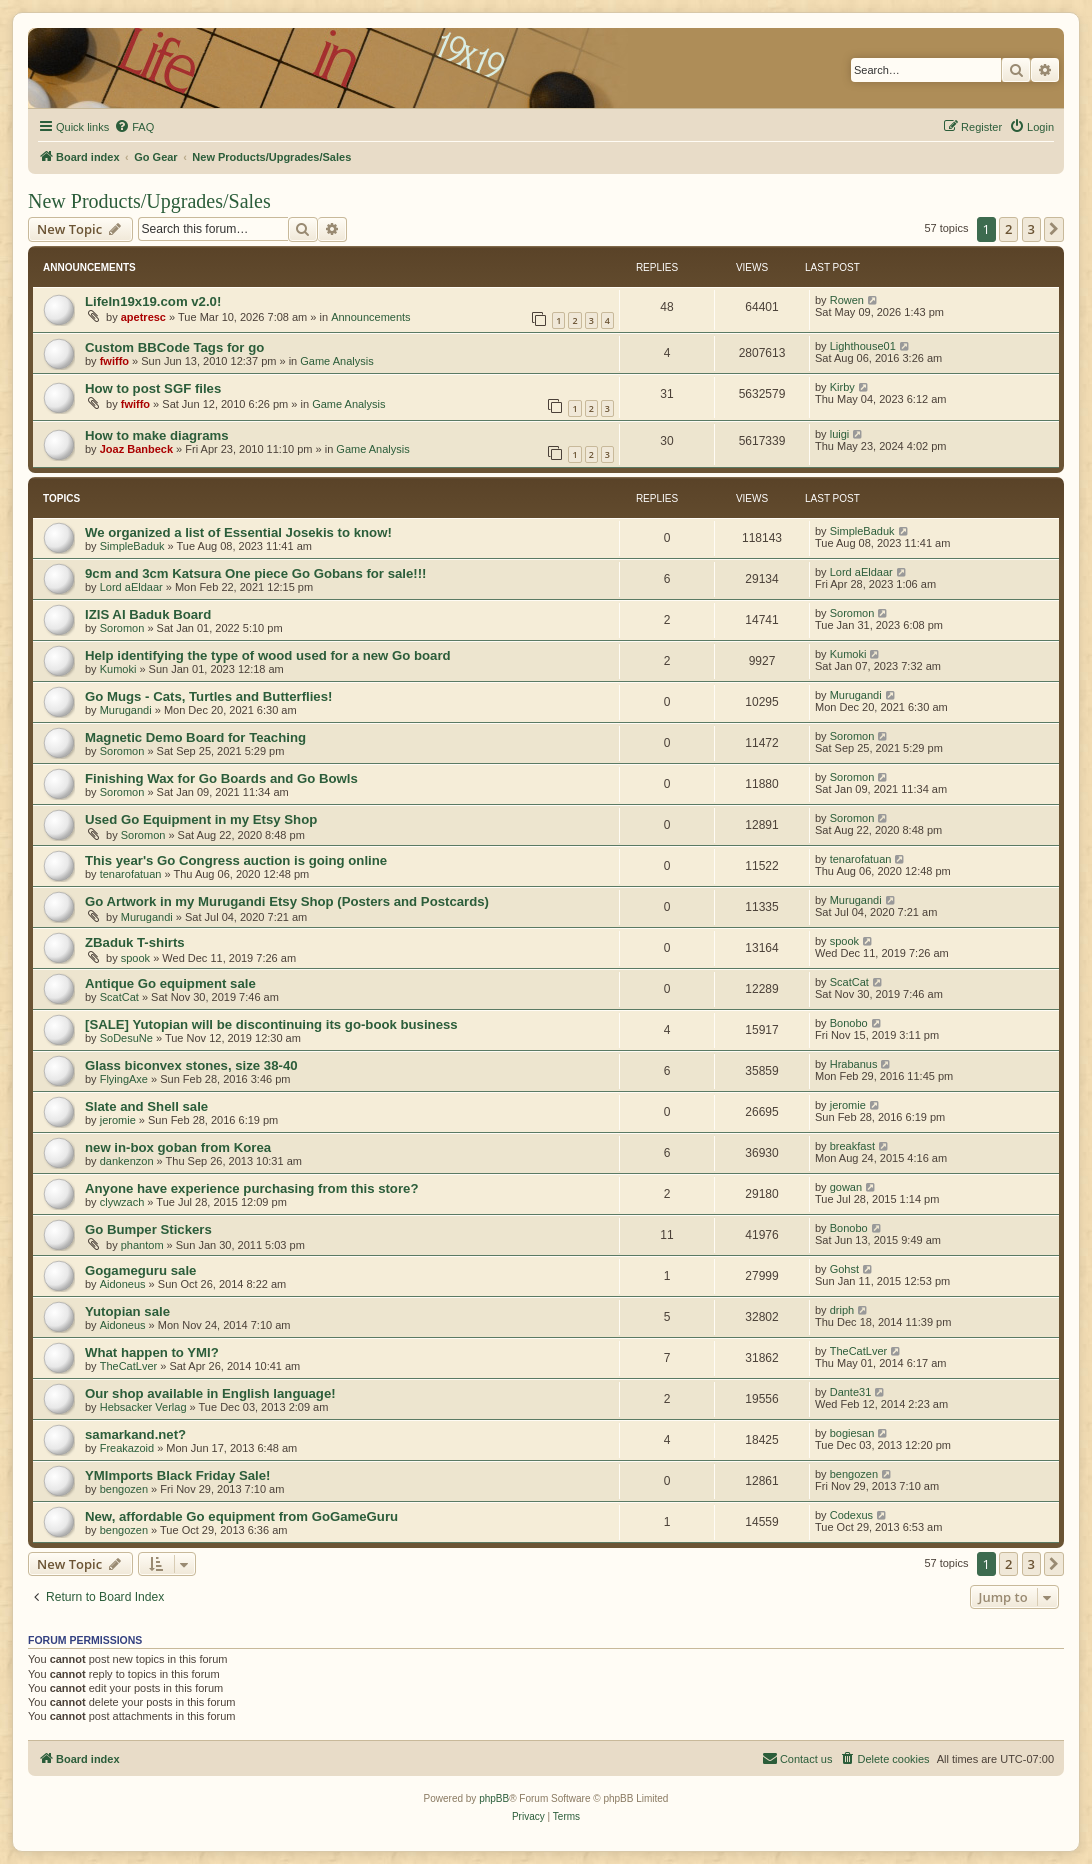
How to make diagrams (157, 435)
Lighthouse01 (863, 346)
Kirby (842, 387)
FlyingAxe (124, 1079)
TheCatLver (128, 1366)
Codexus (851, 1515)
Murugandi (126, 710)
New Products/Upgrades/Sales (149, 201)
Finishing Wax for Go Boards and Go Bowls (221, 778)
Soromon (122, 628)
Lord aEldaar (131, 587)
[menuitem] (134, 127)
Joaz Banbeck (136, 449)
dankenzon (127, 1161)
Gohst (844, 1269)
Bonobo (849, 1023)
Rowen (847, 300)
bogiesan (852, 1433)
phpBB (494, 1798)
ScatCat (119, 997)
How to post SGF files (153, 388)
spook (135, 958)
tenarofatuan (131, 874)
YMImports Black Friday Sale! (177, 1475)
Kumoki (118, 669)
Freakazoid (127, 1448)
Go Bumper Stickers (148, 1229)
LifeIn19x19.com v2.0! (153, 301)
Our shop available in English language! (210, 1393)
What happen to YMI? (152, 1352)
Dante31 (851, 1392)
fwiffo (114, 361)
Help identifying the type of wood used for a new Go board (268, 655)
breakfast (852, 1146)
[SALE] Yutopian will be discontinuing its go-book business (271, 1024)
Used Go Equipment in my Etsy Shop (201, 819)
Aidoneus (123, 1284)
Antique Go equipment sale (170, 983)
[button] (1054, 229)
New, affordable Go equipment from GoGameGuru (241, 1516)
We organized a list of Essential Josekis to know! (238, 532)
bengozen (124, 1489)
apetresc (143, 317)
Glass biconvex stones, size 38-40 (191, 1065)
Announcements (371, 317)
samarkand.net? (135, 1434)
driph (842, 1310)
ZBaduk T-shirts (135, 942)
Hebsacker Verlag (143, 1407)
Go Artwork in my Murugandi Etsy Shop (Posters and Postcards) (287, 901)
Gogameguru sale (140, 1270)
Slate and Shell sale (146, 1106)
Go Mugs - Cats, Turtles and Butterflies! (208, 696)
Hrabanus (854, 1064)
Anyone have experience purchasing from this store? (251, 1188)
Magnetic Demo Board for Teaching (195, 737)
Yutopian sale (127, 1311)
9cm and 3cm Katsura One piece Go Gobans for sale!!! (256, 573)
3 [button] (1031, 229)
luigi (840, 434)
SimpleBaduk (132, 546)
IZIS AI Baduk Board (148, 614)
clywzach (122, 1202)
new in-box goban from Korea (178, 1147)
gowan (846, 1187)
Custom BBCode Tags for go (174, 347)
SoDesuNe (126, 1038)
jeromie (118, 1120)
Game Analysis (336, 361)
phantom (142, 1245)
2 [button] (1008, 229)
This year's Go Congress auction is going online (236, 860)
